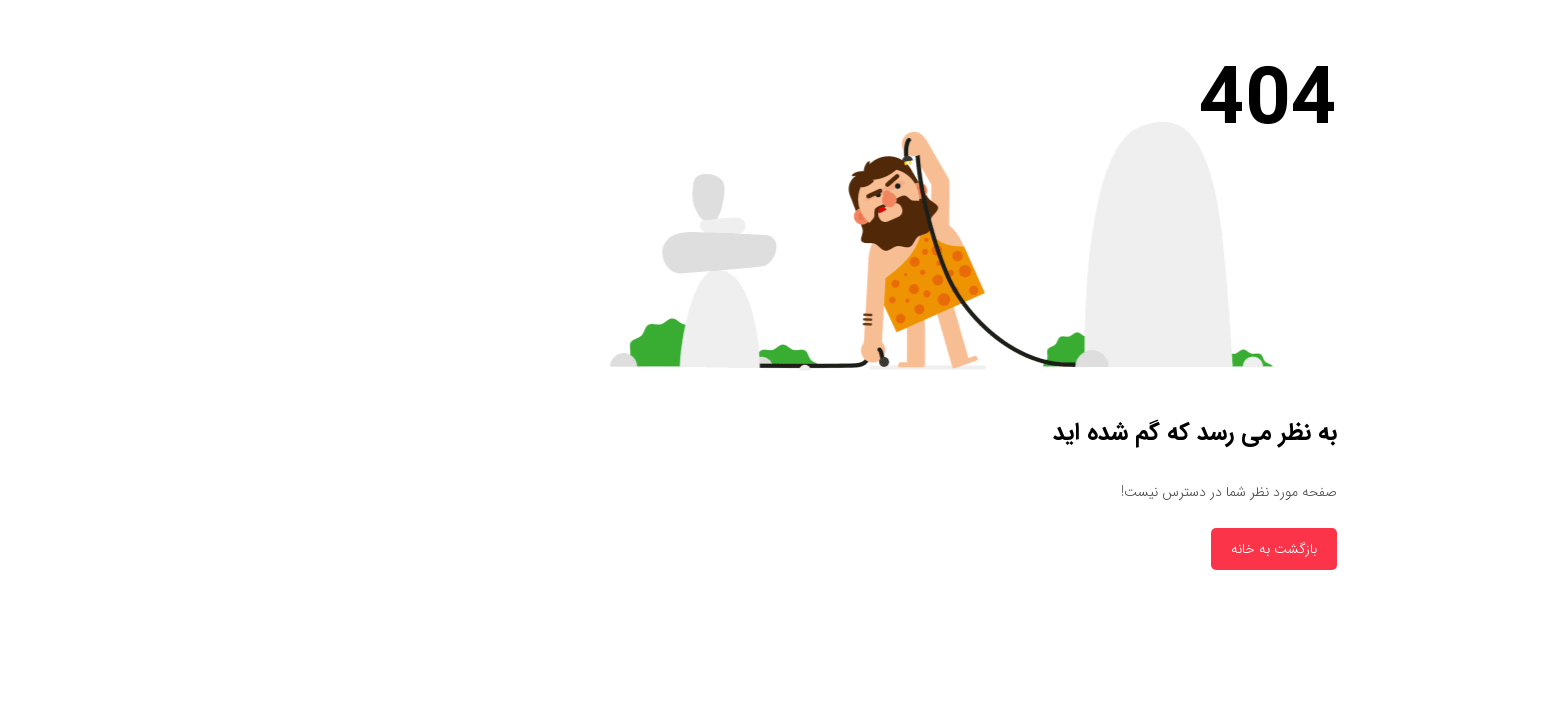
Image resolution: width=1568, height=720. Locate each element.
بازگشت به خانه (1122, 549)
